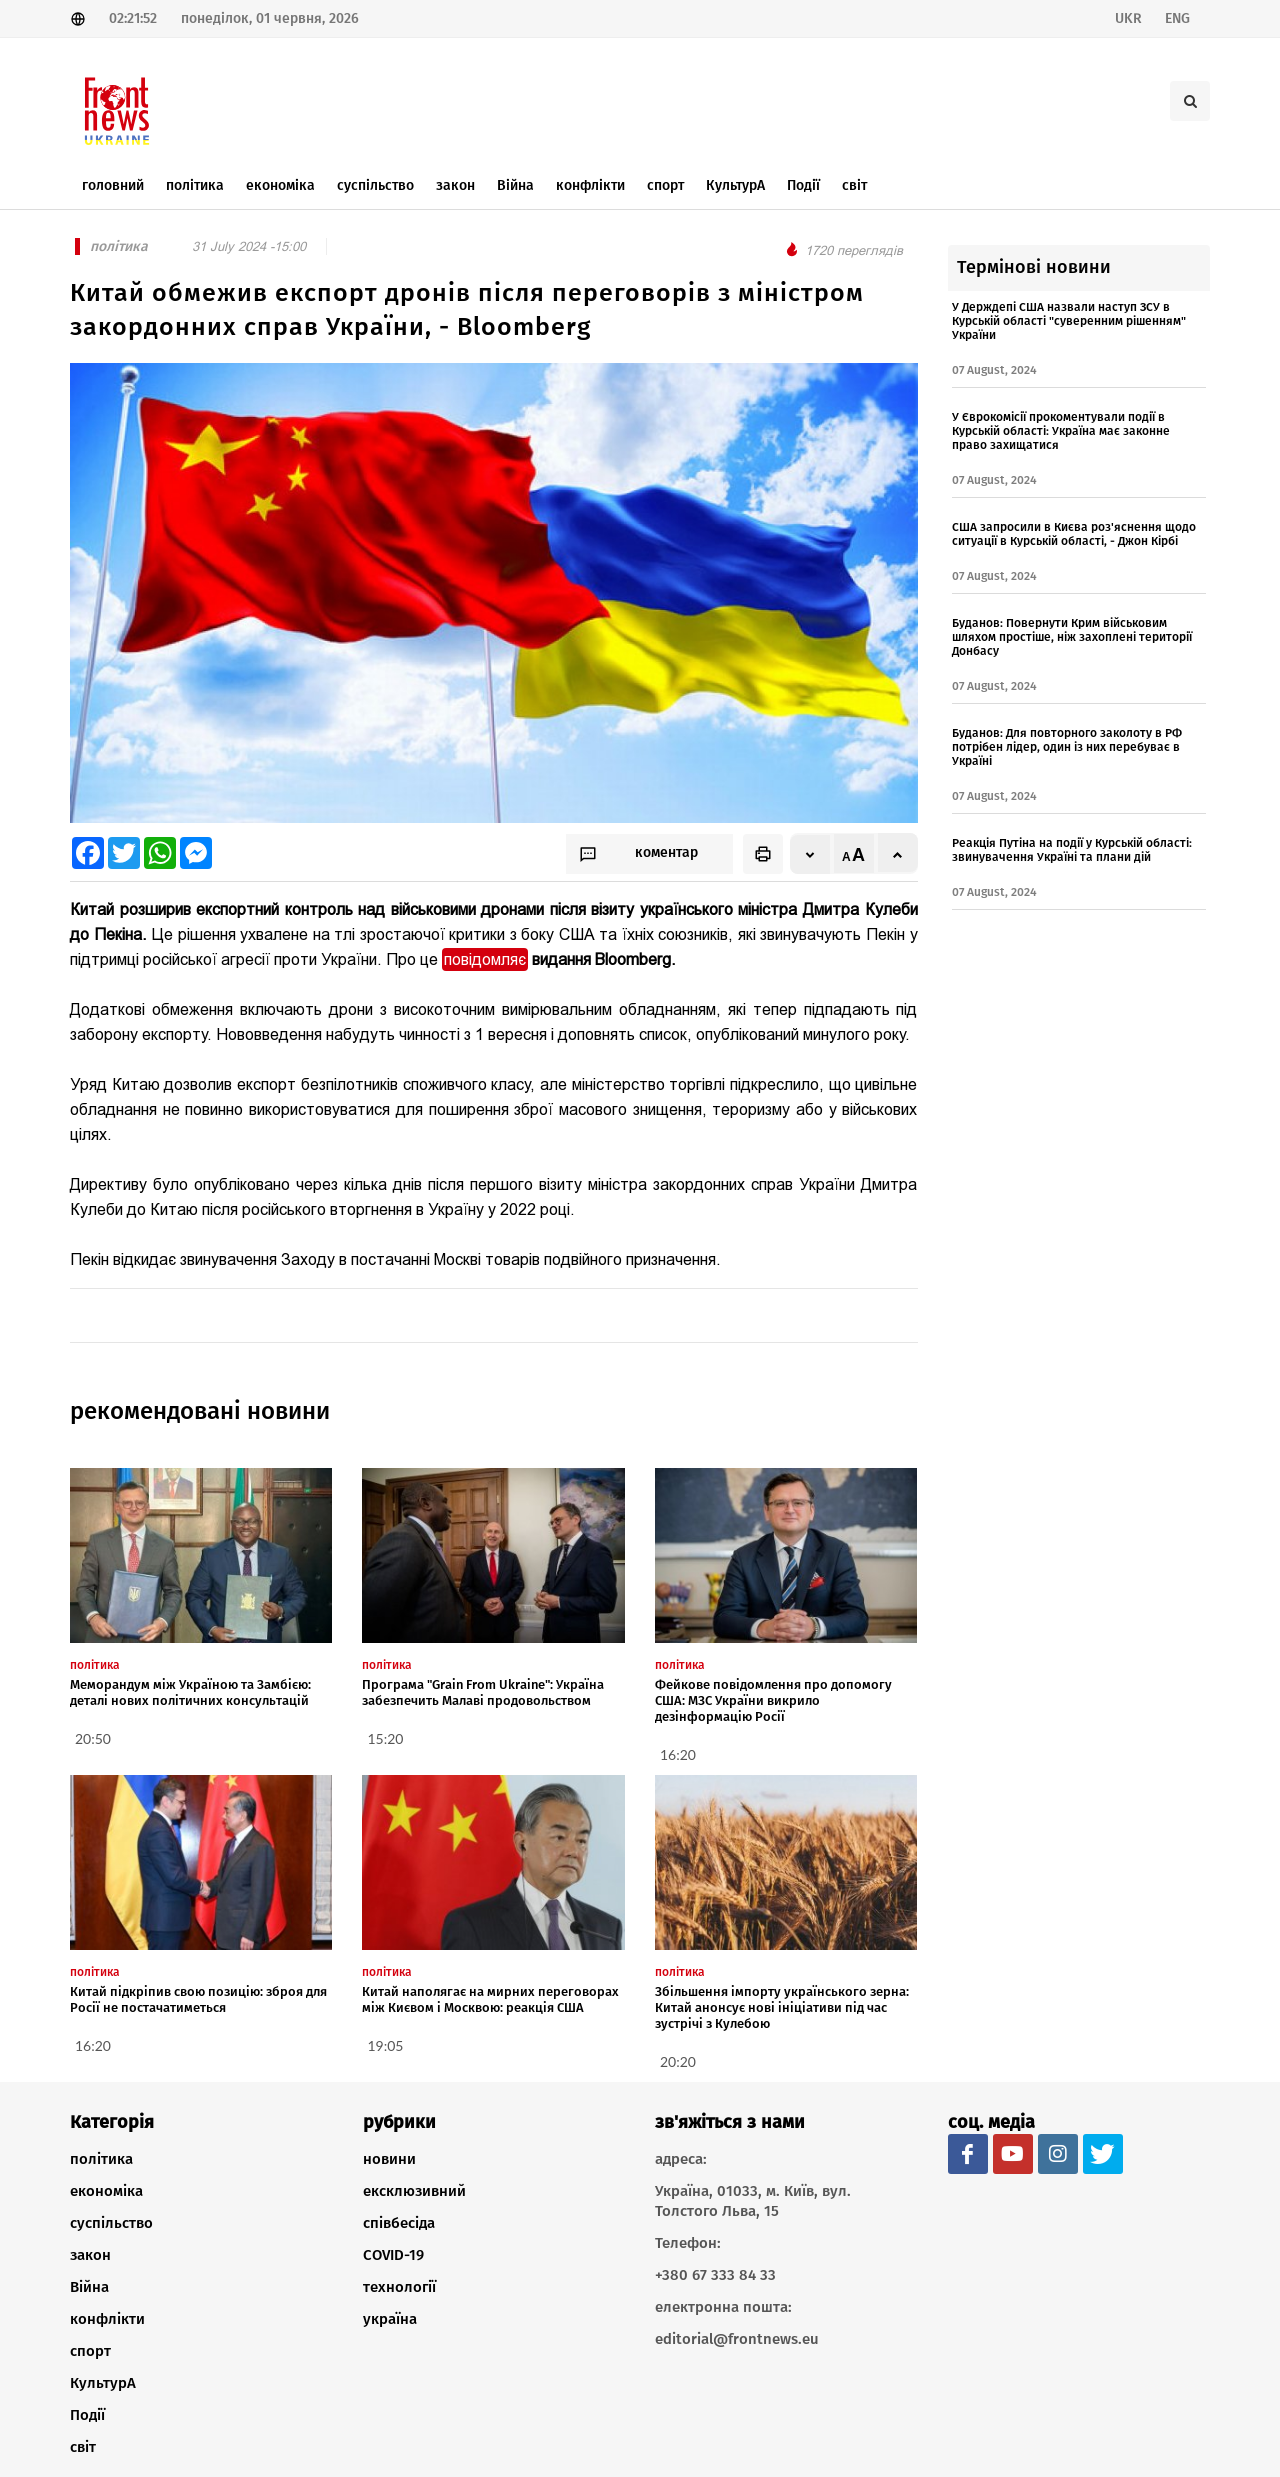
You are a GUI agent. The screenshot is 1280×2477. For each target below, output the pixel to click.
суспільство (111, 2223)
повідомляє (485, 959)
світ (83, 2447)
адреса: (681, 2159)
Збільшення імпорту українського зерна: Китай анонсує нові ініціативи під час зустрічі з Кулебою (782, 2007)
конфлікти (107, 2319)
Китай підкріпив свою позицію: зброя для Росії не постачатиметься (198, 1999)
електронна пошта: (723, 2307)
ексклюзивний (414, 2191)
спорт (90, 2351)
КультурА (103, 2383)
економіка (106, 2191)
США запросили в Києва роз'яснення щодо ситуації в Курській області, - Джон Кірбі (1074, 534)
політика (101, 2159)
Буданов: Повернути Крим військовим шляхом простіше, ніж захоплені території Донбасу (1072, 637)
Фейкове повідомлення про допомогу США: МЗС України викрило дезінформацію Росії (773, 1700)
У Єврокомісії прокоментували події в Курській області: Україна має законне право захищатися (1061, 431)
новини (389, 2159)
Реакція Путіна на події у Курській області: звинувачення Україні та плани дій (1072, 850)
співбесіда (399, 2223)
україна (390, 2319)
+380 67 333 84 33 (715, 2275)
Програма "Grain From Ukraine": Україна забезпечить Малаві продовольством (483, 1692)
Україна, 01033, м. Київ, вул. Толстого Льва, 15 (753, 2201)
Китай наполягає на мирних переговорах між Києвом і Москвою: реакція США (490, 1999)
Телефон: (688, 2243)
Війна (89, 2287)
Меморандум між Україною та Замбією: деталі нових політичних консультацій (190, 1692)
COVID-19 (393, 2255)
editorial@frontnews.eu (737, 2339)
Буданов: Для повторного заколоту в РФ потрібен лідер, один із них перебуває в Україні (1067, 747)
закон (90, 2255)
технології (399, 2287)
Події (87, 2415)
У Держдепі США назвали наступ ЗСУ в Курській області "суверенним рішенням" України (1069, 321)
